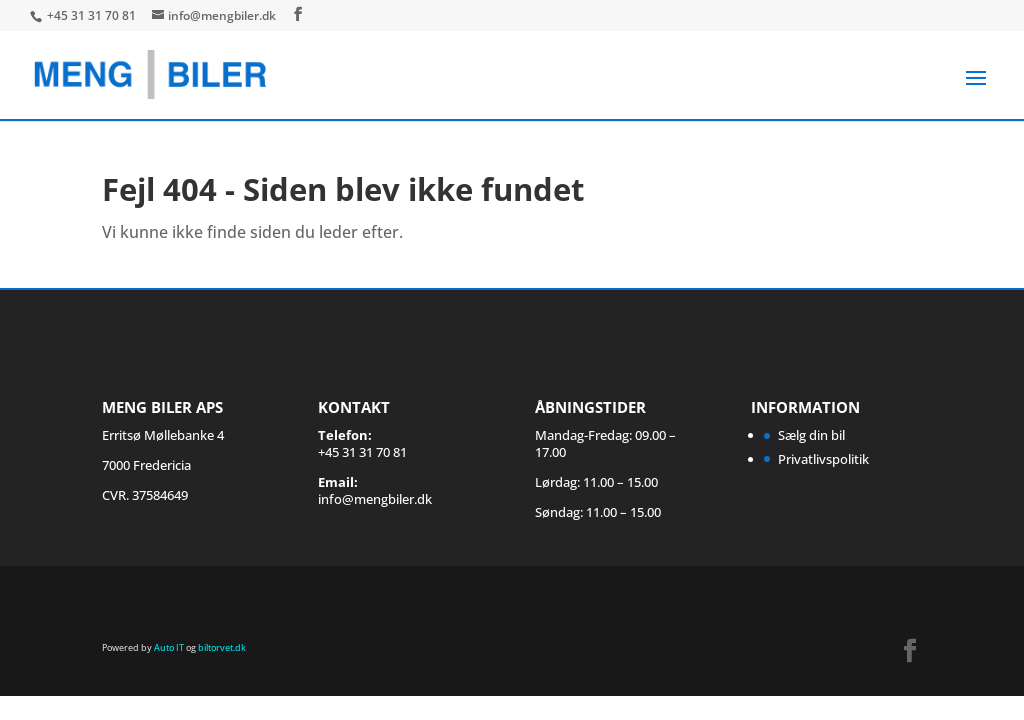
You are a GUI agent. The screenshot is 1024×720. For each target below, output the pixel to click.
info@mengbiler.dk (375, 499)
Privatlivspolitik (823, 459)
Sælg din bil (811, 435)
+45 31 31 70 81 (93, 15)
